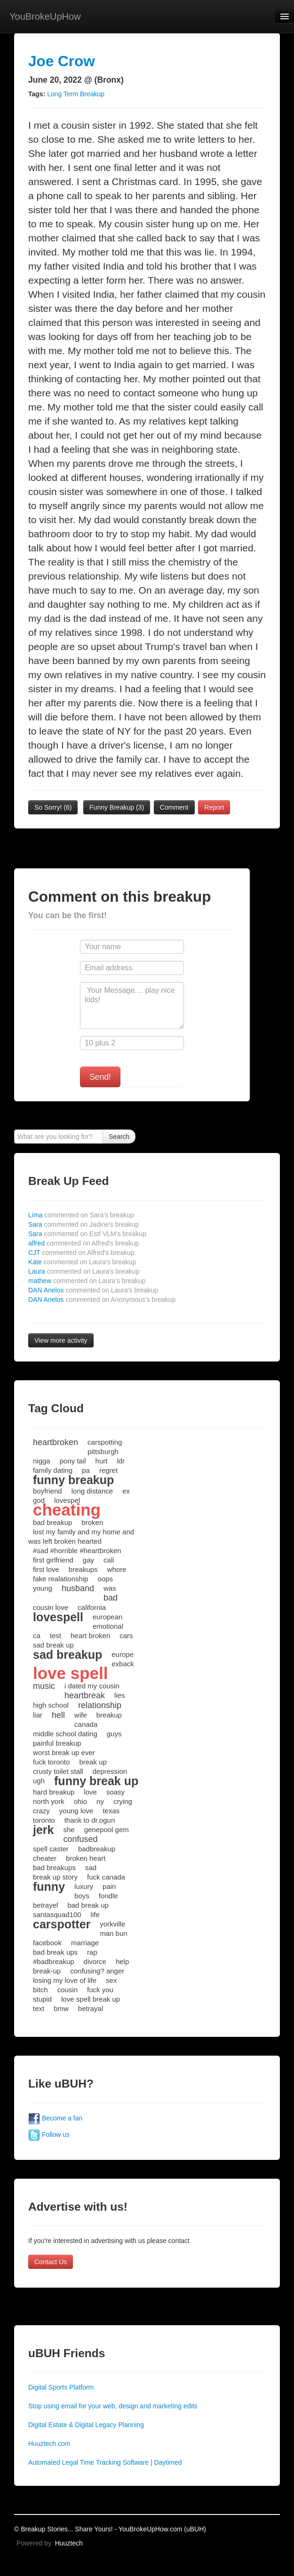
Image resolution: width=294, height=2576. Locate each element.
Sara (83, 1224)
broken (92, 1522)
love (90, 1792)
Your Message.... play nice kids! (131, 1005)
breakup (109, 1715)
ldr (121, 1461)
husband (78, 1588)
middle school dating (65, 1734)
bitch (40, 1990)
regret (108, 1470)
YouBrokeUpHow (45, 16)
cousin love (50, 1607)
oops (105, 1579)
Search (119, 1136)
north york (48, 1801)
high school (51, 1705)
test (55, 1636)
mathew (86, 1280)
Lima (81, 1215)
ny (100, 1801)
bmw (61, 2008)
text (38, 2008)
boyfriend (47, 1491)
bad (110, 1597)
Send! (100, 1077)
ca (36, 1636)
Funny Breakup (116, 807)
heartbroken (55, 1442)
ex (126, 1491)
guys (114, 1734)
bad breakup (52, 1522)
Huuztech (69, 2543)
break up (92, 1762)
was (109, 1588)
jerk (43, 1829)
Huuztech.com (49, 2443)
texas (111, 1811)
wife (80, 1715)
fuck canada (106, 1877)
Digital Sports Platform (61, 2387)
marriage (85, 1943)
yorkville (112, 1924)
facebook (47, 1943)
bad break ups (55, 1952)
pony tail (73, 1461)
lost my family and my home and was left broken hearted (81, 1536)
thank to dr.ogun (89, 1820)
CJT (81, 1252)
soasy (115, 1792)
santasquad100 (57, 1914)
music (44, 1686)
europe (122, 1654)
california (92, 1607)
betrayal (90, 2008)
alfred (83, 1243)
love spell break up (90, 1999)
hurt (101, 1461)
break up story (55, 1877)
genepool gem (106, 1829)
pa (86, 1470)
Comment (174, 807)
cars (126, 1636)
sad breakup (67, 1654)
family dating (52, 1470)
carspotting (104, 1442)
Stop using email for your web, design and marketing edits (113, 2406)
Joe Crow (61, 61)
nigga (41, 1461)
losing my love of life (64, 1980)
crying (122, 1801)
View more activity (60, 1340)
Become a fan (55, 2118)
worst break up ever (64, 1752)
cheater (44, 1858)
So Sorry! (53, 807)
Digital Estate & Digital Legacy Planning (86, 2425)
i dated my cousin (91, 1686)
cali (108, 1560)
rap (92, 1952)
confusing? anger (97, 1971)
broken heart (85, 1858)
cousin (67, 1990)
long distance (92, 1491)
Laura (83, 1271)
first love (46, 1569)
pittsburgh (103, 1451)
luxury (83, 1886)
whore (117, 1569)
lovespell (58, 1617)
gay (88, 1560)
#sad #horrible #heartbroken (77, 1551)
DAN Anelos (93, 1290)
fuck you (100, 1990)
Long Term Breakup (75, 94)
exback (122, 1664)
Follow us (49, 2134)
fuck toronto (51, 1762)
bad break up (88, 1905)
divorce (95, 1961)
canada (85, 1724)
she (68, 1829)
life (95, 1914)
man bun (113, 1933)
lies (119, 1695)
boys (81, 1896)
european (107, 1617)
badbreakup (96, 1849)
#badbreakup (53, 1961)
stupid (42, 1999)
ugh (39, 1781)
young (42, 1588)
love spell (70, 1673)
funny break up (96, 1780)
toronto (44, 1820)
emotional (108, 1626)
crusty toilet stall (58, 1771)
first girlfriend (53, 1560)
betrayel (45, 1905)
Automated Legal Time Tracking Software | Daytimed (105, 2462)
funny (49, 1886)
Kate (82, 1262)
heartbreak (84, 1695)
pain (109, 1886)
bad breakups (54, 1868)
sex (111, 1980)
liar (37, 1715)
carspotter (61, 1924)
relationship (99, 1705)
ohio (80, 1801)
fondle (108, 1896)
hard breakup (53, 1792)
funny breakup (73, 1479)
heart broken (90, 1636)
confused (80, 1839)
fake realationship (60, 1579)
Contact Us (50, 2262)
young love (76, 1811)
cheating (67, 1510)
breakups (83, 1569)
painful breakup (57, 1743)
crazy (41, 1811)
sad (90, 1868)
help (122, 1961)
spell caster (51, 1849)
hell (58, 1715)
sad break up (53, 1645)
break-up (47, 1971)
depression (110, 1771)
